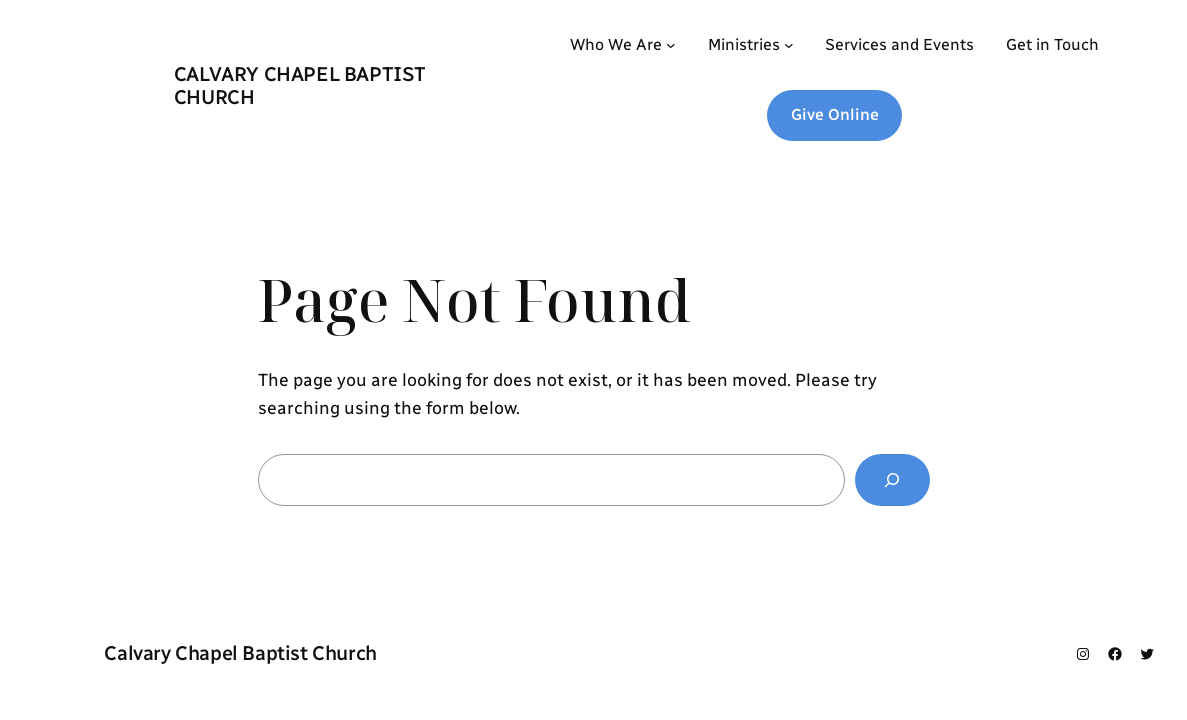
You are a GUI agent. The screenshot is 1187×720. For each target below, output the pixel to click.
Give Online (835, 114)
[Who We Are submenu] (671, 45)
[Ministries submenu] (789, 45)
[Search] (892, 479)
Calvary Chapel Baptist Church (300, 85)
